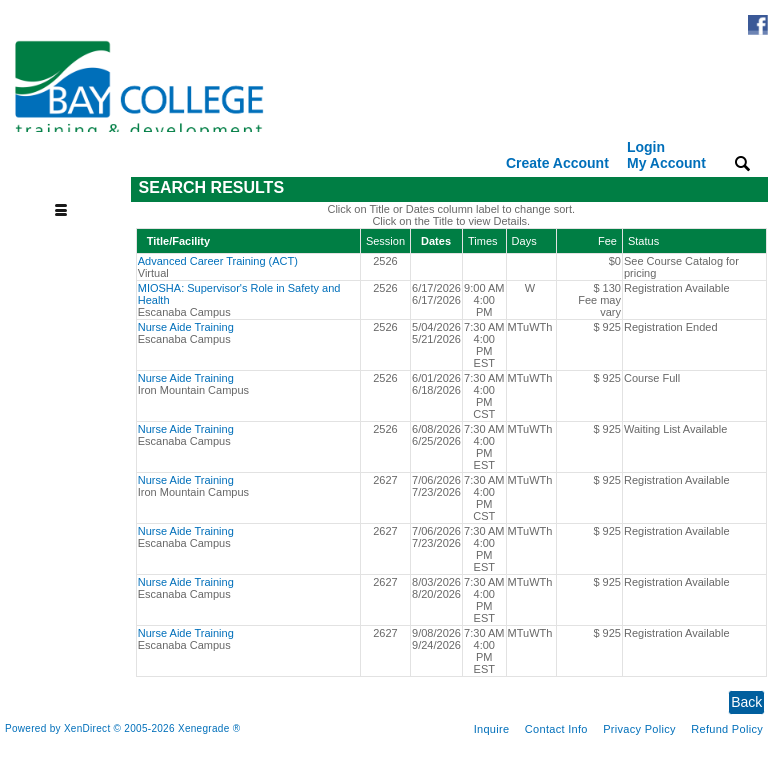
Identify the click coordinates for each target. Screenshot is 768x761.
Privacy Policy (639, 729)
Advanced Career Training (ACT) (218, 261)
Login (666, 155)
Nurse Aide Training (186, 327)
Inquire (492, 729)
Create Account (557, 163)
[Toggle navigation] (68, 188)
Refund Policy (727, 729)
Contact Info (556, 729)
